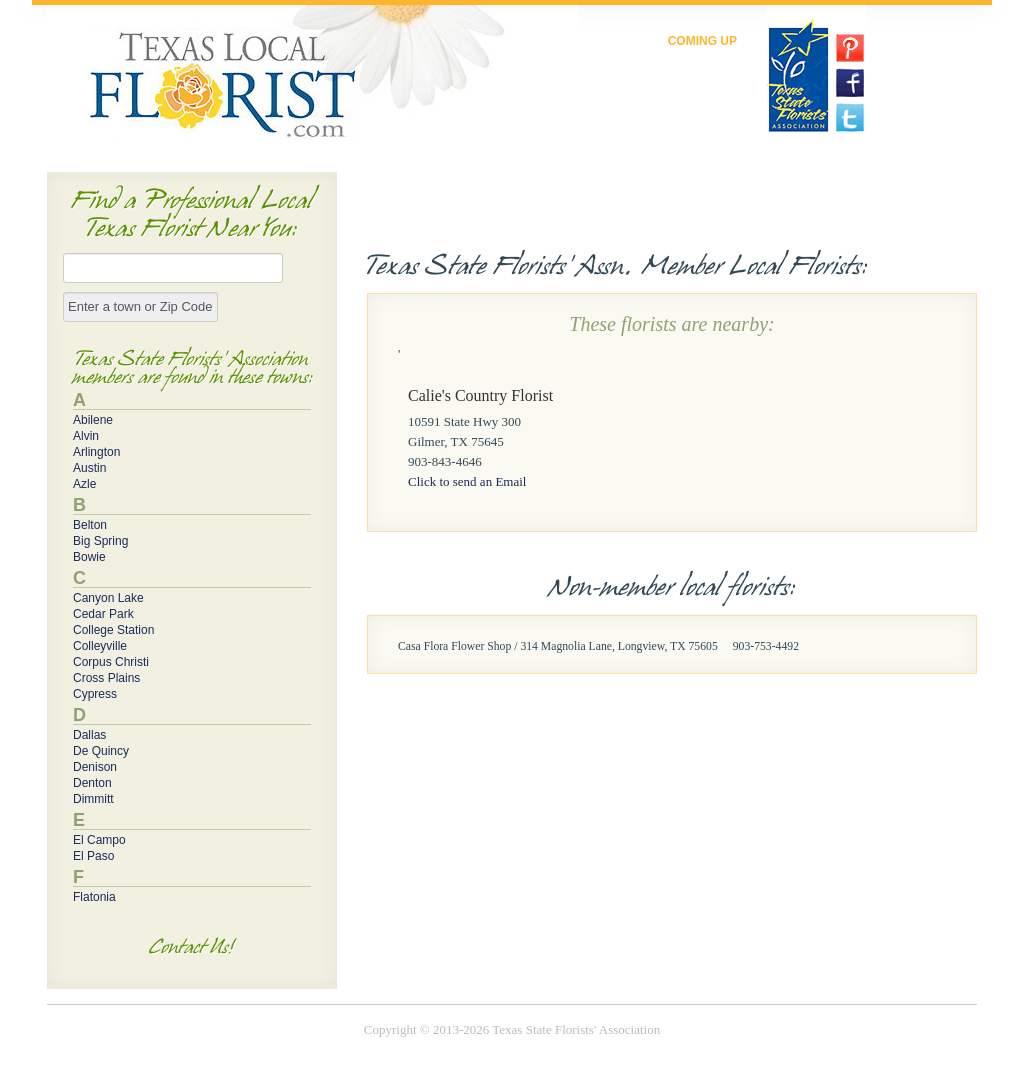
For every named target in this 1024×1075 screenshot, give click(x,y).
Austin (89, 468)
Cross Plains (106, 678)
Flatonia (94, 897)
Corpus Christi (111, 662)
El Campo (99, 840)
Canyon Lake (108, 598)
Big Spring (100, 541)
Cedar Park (103, 614)
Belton (90, 525)
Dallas (89, 735)
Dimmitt (93, 799)
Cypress (95, 694)
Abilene (93, 420)
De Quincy (101, 751)
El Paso (93, 856)
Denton (92, 783)
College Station (113, 630)
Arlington (96, 452)
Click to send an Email (467, 481)
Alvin (86, 436)
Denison (95, 767)
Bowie (89, 557)
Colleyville (100, 646)
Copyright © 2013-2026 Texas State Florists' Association (512, 1029)
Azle (84, 484)
